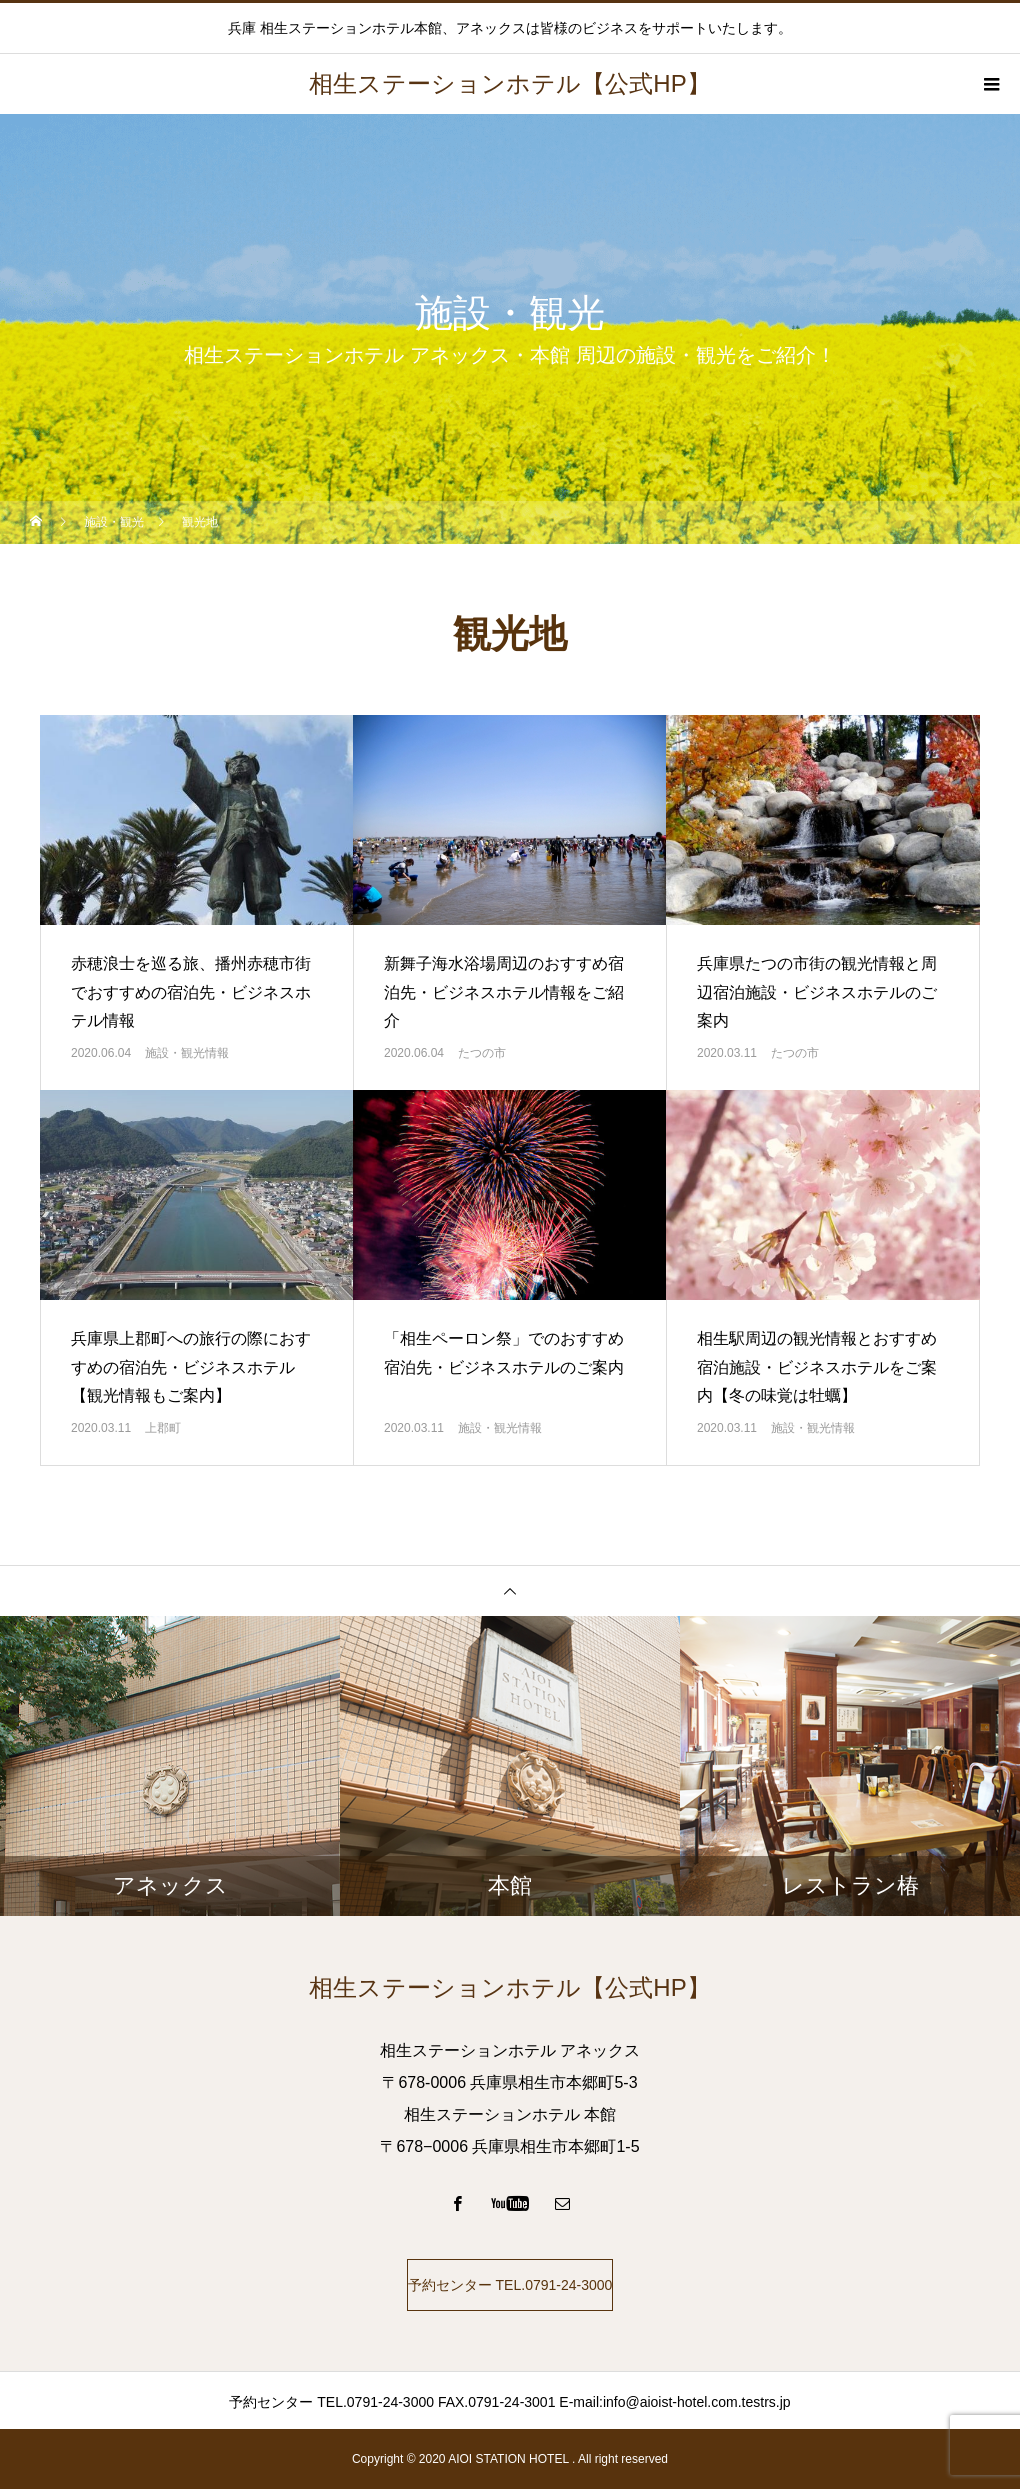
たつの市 (482, 1053)
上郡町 (163, 1428)
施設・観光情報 (187, 1053)
